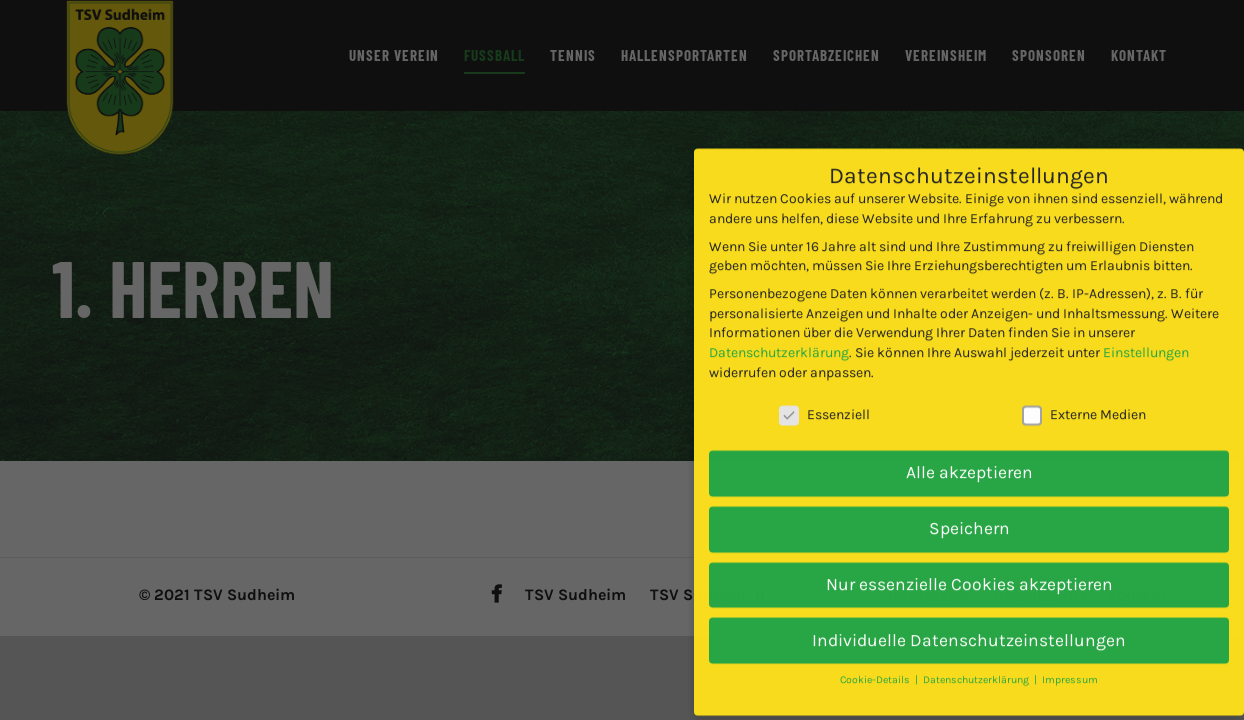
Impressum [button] (1070, 651)
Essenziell (824, 386)
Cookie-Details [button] (876, 651)
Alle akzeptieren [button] (969, 444)
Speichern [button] (969, 499)
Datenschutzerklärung (779, 323)
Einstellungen (1146, 323)
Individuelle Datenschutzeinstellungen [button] (969, 611)
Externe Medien (1084, 386)
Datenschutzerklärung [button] (977, 651)
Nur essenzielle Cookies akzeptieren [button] (969, 555)
